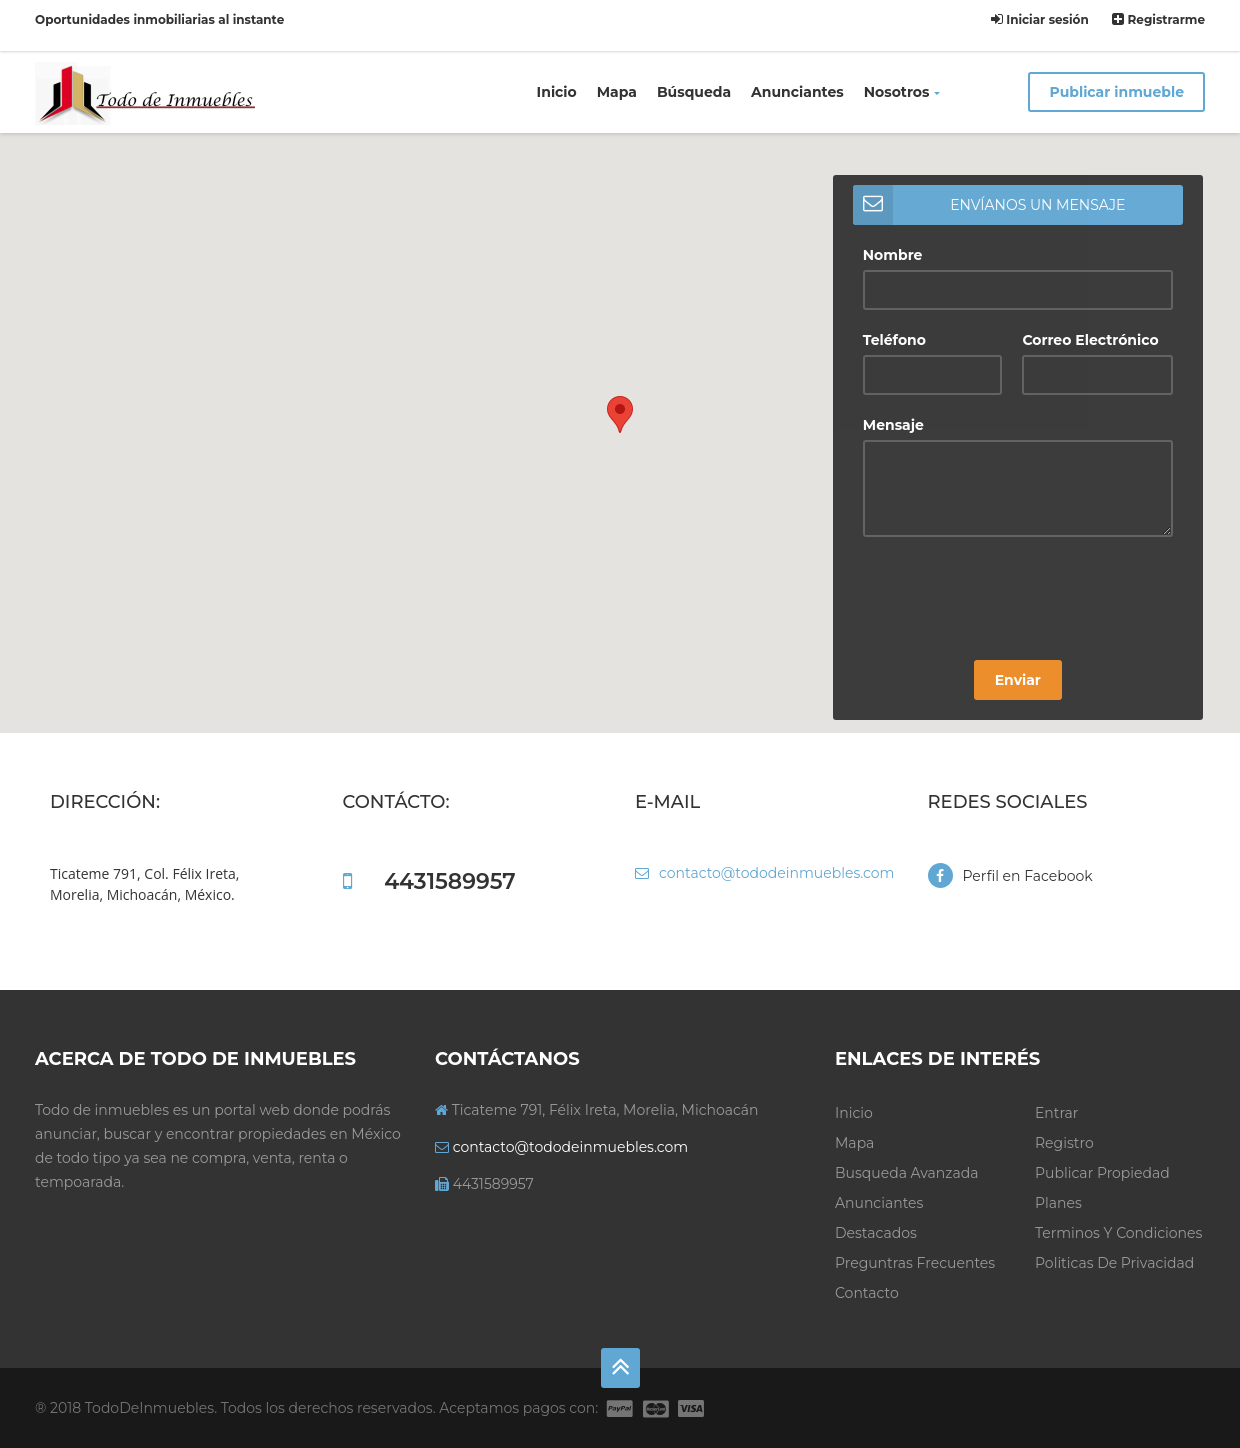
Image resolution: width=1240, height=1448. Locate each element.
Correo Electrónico (1090, 340)
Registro (1064, 1143)
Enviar (1018, 680)
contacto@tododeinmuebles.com (764, 873)
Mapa (617, 92)
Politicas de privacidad (1114, 1263)
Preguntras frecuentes (915, 1263)
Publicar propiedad (1102, 1173)
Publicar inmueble (1116, 92)
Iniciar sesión (1040, 19)
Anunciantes (797, 92)
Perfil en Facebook (1010, 876)
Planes (1058, 1203)
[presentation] (1015, 601)
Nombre (893, 255)
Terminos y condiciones (1118, 1233)
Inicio (557, 92)
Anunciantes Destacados (879, 1218)
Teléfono (894, 340)
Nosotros (902, 92)
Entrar (1056, 1113)
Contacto (867, 1293)
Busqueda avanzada (906, 1173)
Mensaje (893, 425)
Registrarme (1158, 19)
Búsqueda (694, 92)
